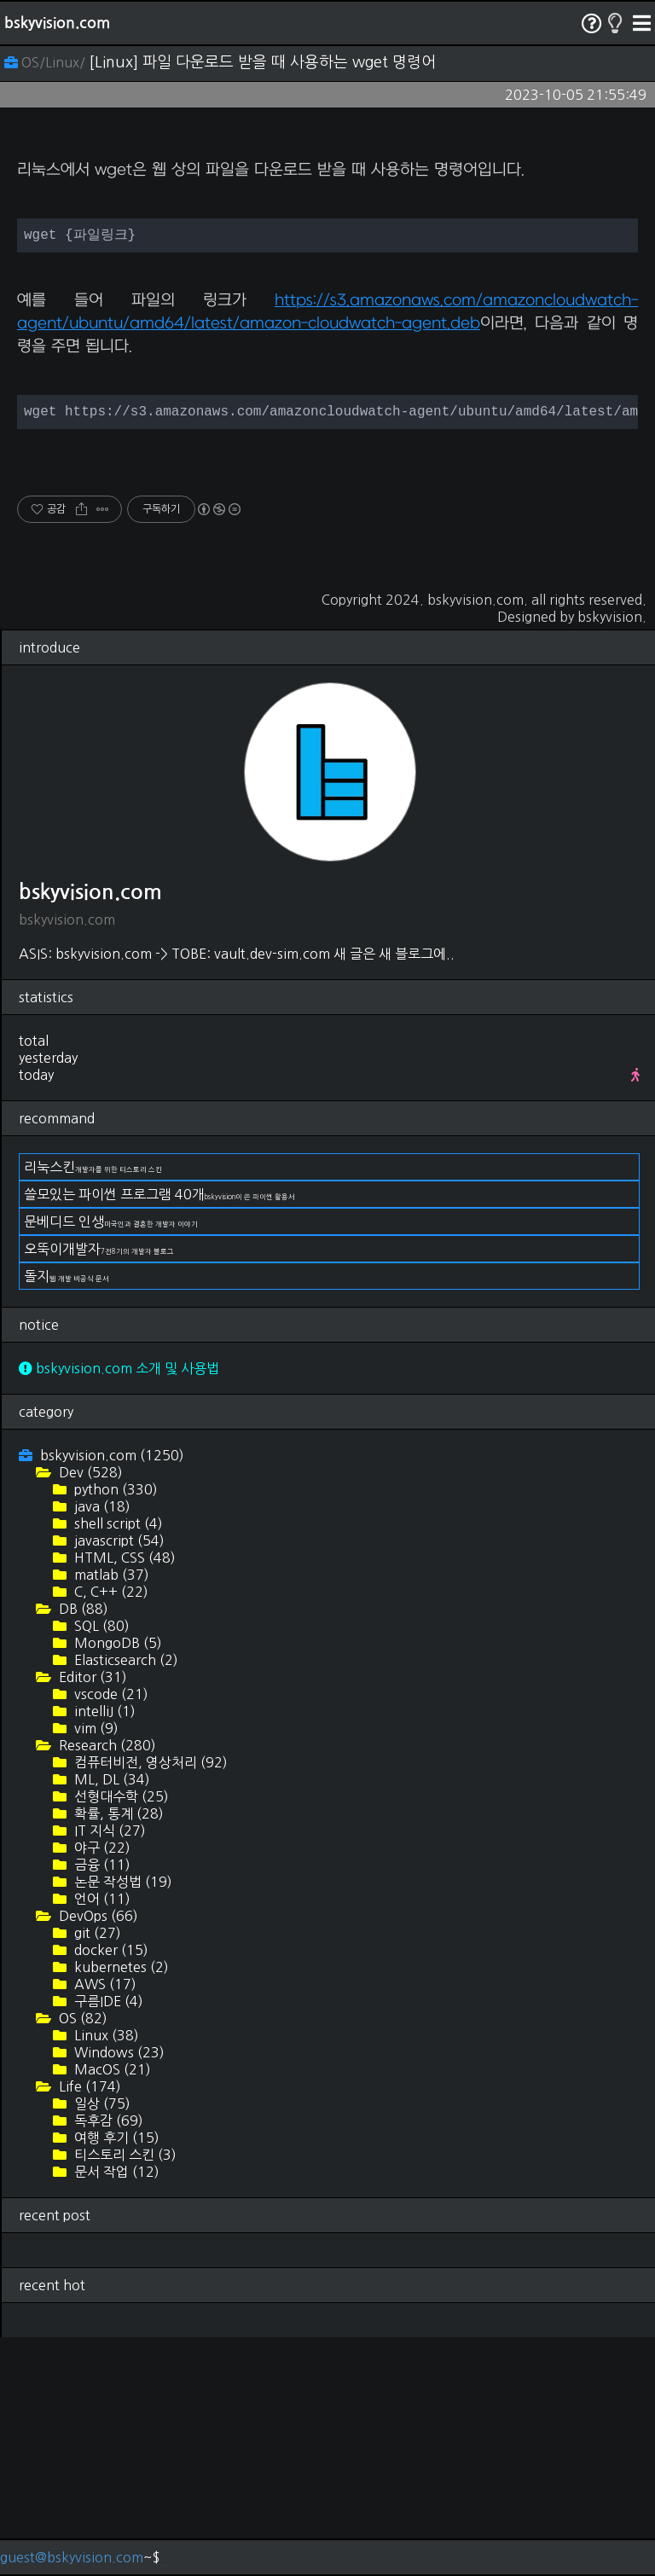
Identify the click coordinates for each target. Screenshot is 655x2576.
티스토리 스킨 (124, 2393)
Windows (118, 2291)
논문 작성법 (121, 2120)
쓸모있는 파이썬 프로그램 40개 (159, 1433)
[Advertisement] (327, 261)
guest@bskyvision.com (71, 2557)
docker (109, 2189)
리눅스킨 (93, 1406)
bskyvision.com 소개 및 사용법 (119, 1607)
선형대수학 (120, 2035)
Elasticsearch (124, 1899)
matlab (110, 1813)
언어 (100, 2137)
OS (81, 2257)
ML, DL (110, 2018)
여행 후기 (115, 2376)
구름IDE (107, 2240)
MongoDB (116, 1881)
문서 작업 (115, 2410)
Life (88, 2325)
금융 (100, 2103)
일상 (100, 2342)
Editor (91, 1916)
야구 (100, 2086)
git (96, 2172)
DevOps (96, 2154)
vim (95, 1967)
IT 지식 (108, 2069)
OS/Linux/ (46, 62)
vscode (109, 1933)
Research (105, 1984)
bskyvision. (611, 855)
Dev (89, 1711)
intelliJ (103, 1950)
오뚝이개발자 (99, 1487)
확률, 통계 (117, 2052)
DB (81, 1847)
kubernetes (120, 2206)
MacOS (111, 2308)
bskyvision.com (57, 23)
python (114, 1728)
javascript (118, 1779)
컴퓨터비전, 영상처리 (149, 2001)
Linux (105, 2274)
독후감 (107, 2359)
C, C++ (109, 1830)
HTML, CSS (123, 1796)
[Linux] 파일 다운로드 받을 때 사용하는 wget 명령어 (262, 62)
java (100, 1745)
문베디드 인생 (111, 1460)
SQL (100, 1864)
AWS (103, 2223)
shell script (117, 1762)
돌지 (66, 1515)
